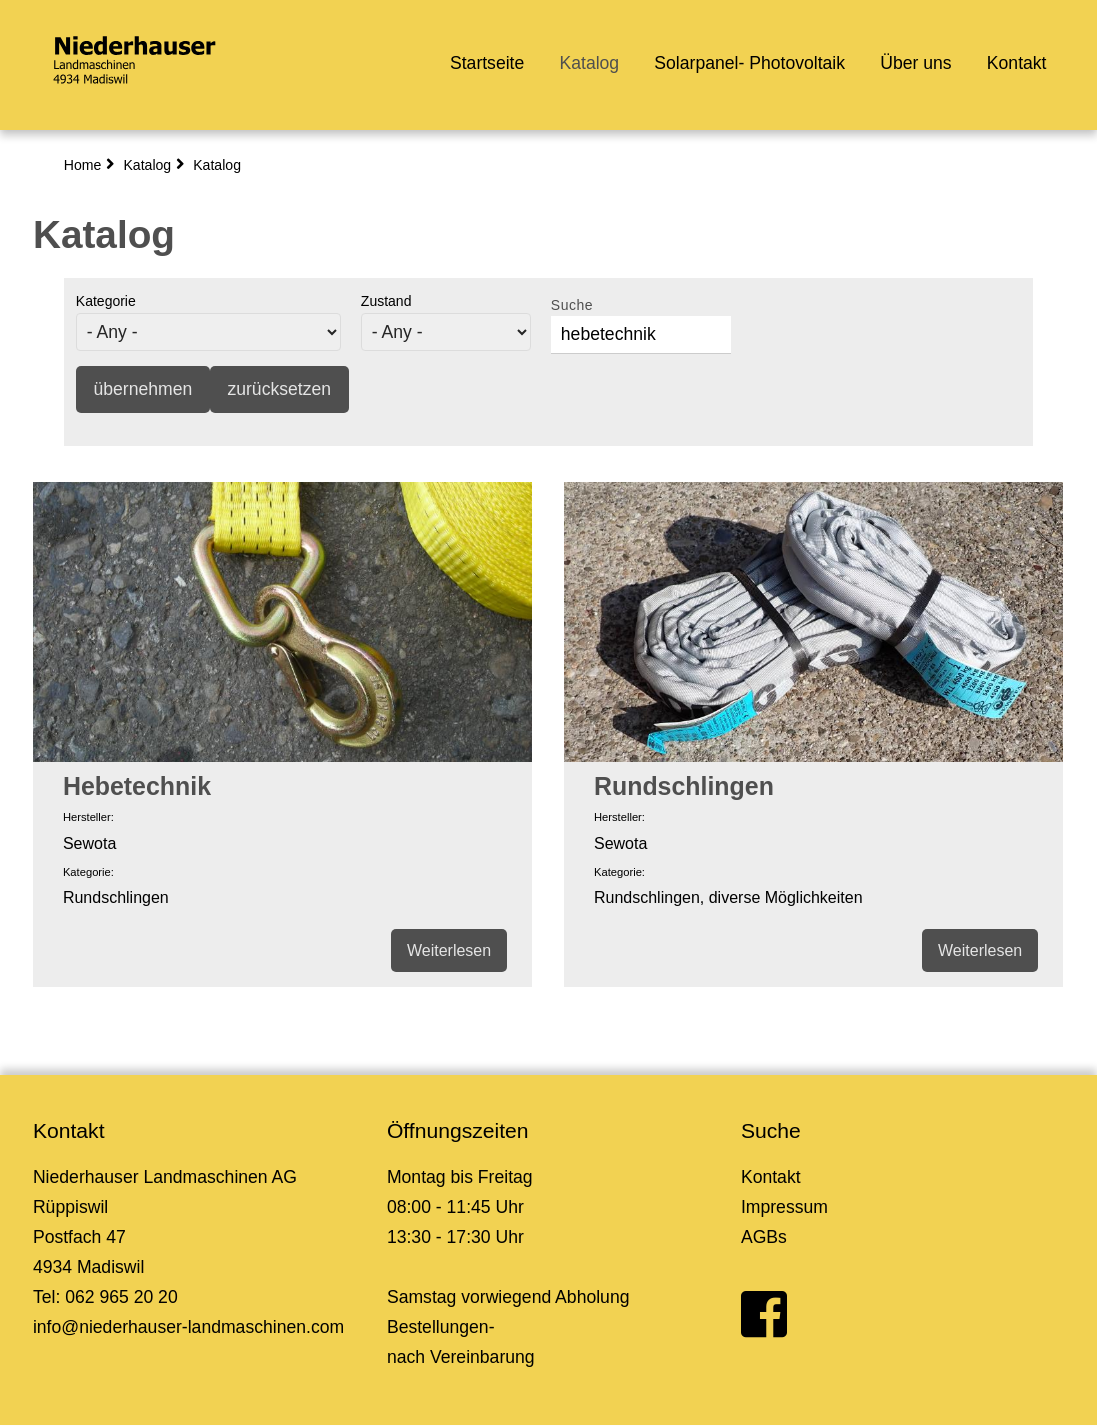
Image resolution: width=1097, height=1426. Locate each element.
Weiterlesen (449, 950)
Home (83, 165)
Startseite (487, 63)
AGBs (764, 1237)
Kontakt (1017, 63)
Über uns (915, 63)
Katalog (589, 63)
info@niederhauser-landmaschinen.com (188, 1327)
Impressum (784, 1207)
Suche (572, 305)
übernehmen (142, 389)
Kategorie (106, 301)
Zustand (386, 301)
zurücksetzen (279, 389)
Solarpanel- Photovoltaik (749, 63)
